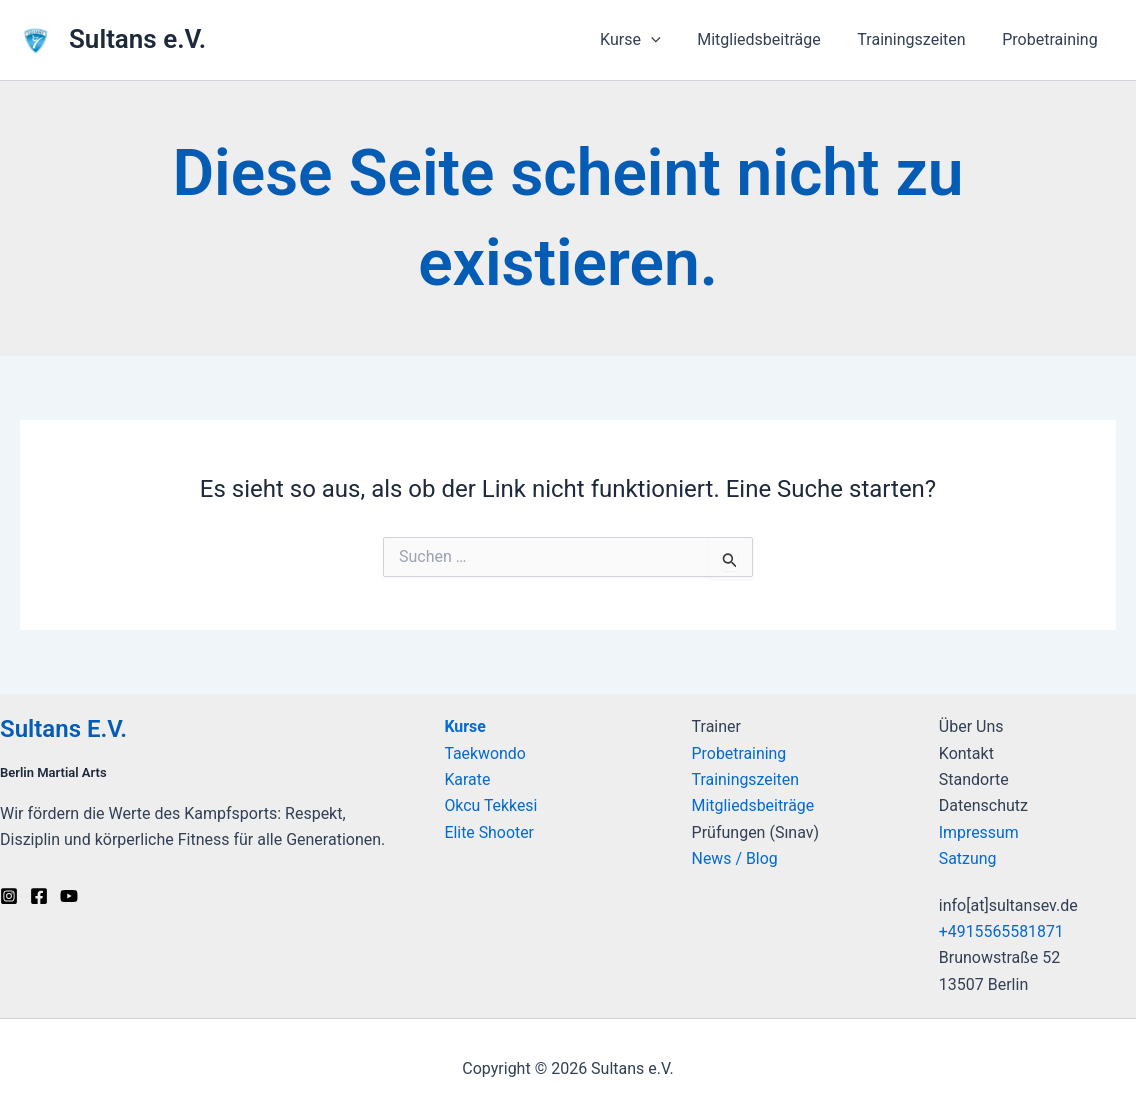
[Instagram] (9, 896)
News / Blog (735, 858)
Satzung (968, 858)
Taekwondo (485, 753)
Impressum (979, 832)
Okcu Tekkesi (491, 805)
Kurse (465, 726)
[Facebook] (39, 896)
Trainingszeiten (918, 39)
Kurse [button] (646, 40)
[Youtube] (69, 896)
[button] (667, 40)
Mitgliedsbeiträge (771, 39)
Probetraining (1052, 39)
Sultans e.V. (137, 39)
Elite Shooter (489, 832)
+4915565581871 (1002, 931)
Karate (467, 779)
